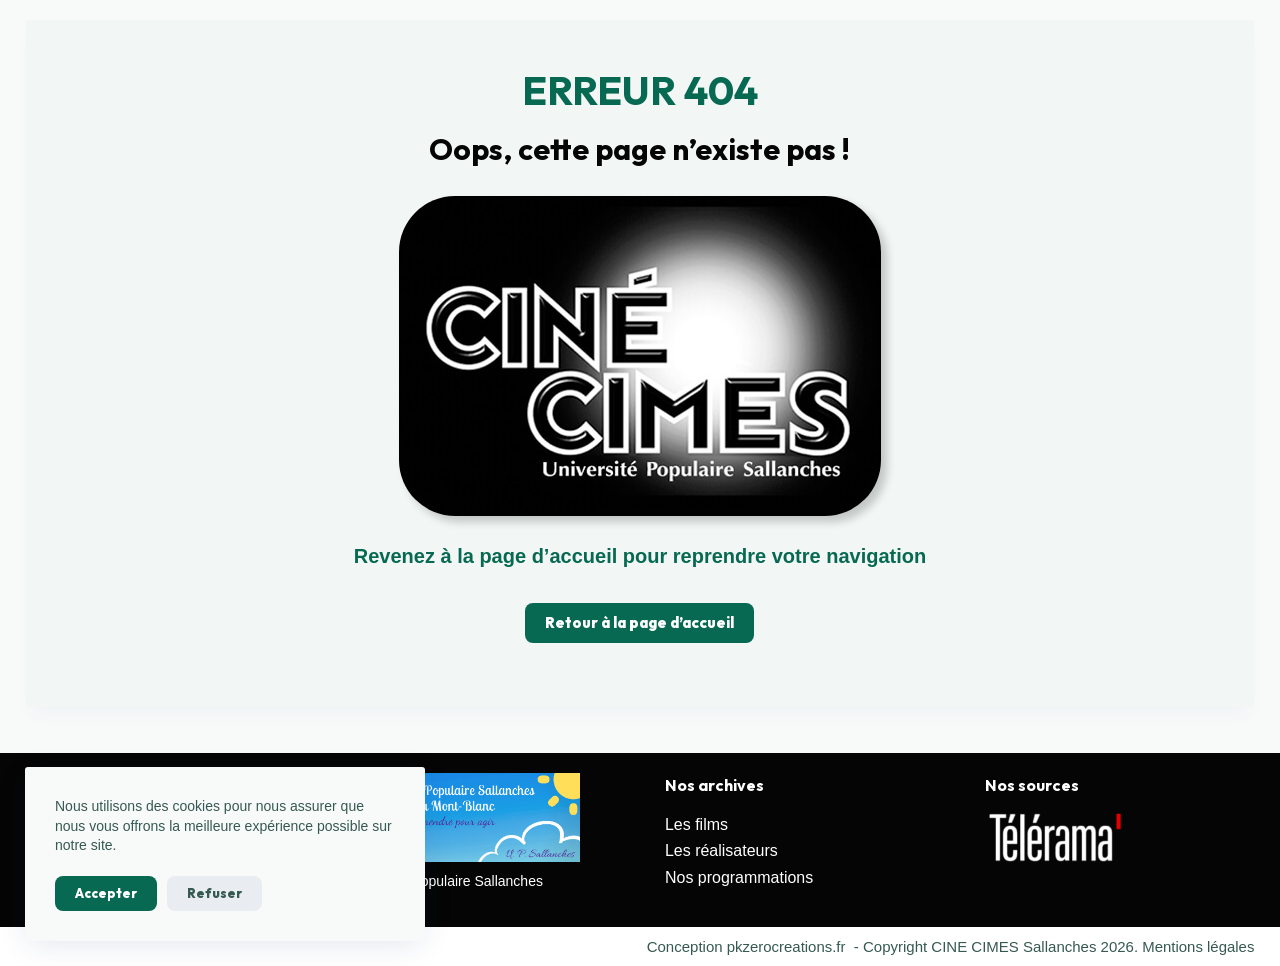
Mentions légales (1198, 946)
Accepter (106, 893)
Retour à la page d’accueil (639, 622)
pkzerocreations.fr (785, 946)
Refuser (214, 893)
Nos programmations (739, 877)
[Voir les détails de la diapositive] (1055, 838)
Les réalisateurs (721, 850)
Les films (696, 824)
